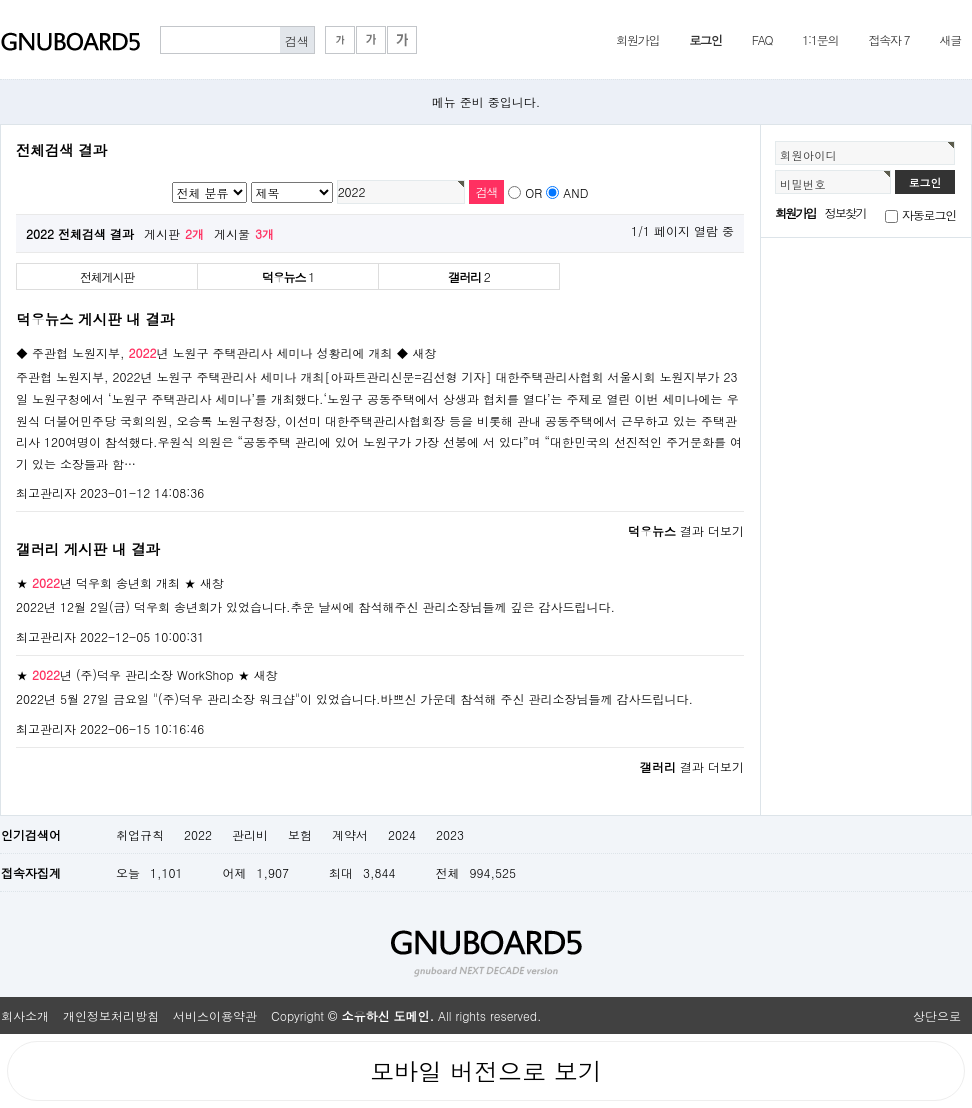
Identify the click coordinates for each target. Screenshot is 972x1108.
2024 (402, 834)
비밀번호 (803, 184)
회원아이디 (808, 155)
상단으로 (937, 1015)
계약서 (350, 834)
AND (575, 192)
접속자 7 (888, 39)
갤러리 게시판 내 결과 (88, 549)
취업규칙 (140, 834)
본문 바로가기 (0, 0)
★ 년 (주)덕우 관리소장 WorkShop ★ (133, 674)
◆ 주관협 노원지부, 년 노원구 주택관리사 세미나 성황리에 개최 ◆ (212, 352)
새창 (425, 352)
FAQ (762, 39)
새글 (950, 39)
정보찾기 (845, 212)
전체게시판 (107, 276)
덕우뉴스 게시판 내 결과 (95, 319)
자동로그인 (929, 214)
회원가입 (637, 39)
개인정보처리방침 (111, 1015)
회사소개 (25, 1015)
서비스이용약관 (215, 1015)
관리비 (250, 834)
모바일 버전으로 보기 (486, 1071)
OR (533, 192)
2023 (450, 834)
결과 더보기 (686, 530)
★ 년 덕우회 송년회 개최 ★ (106, 582)
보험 (300, 834)
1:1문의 (820, 39)
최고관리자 (46, 492)
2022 (198, 834)
